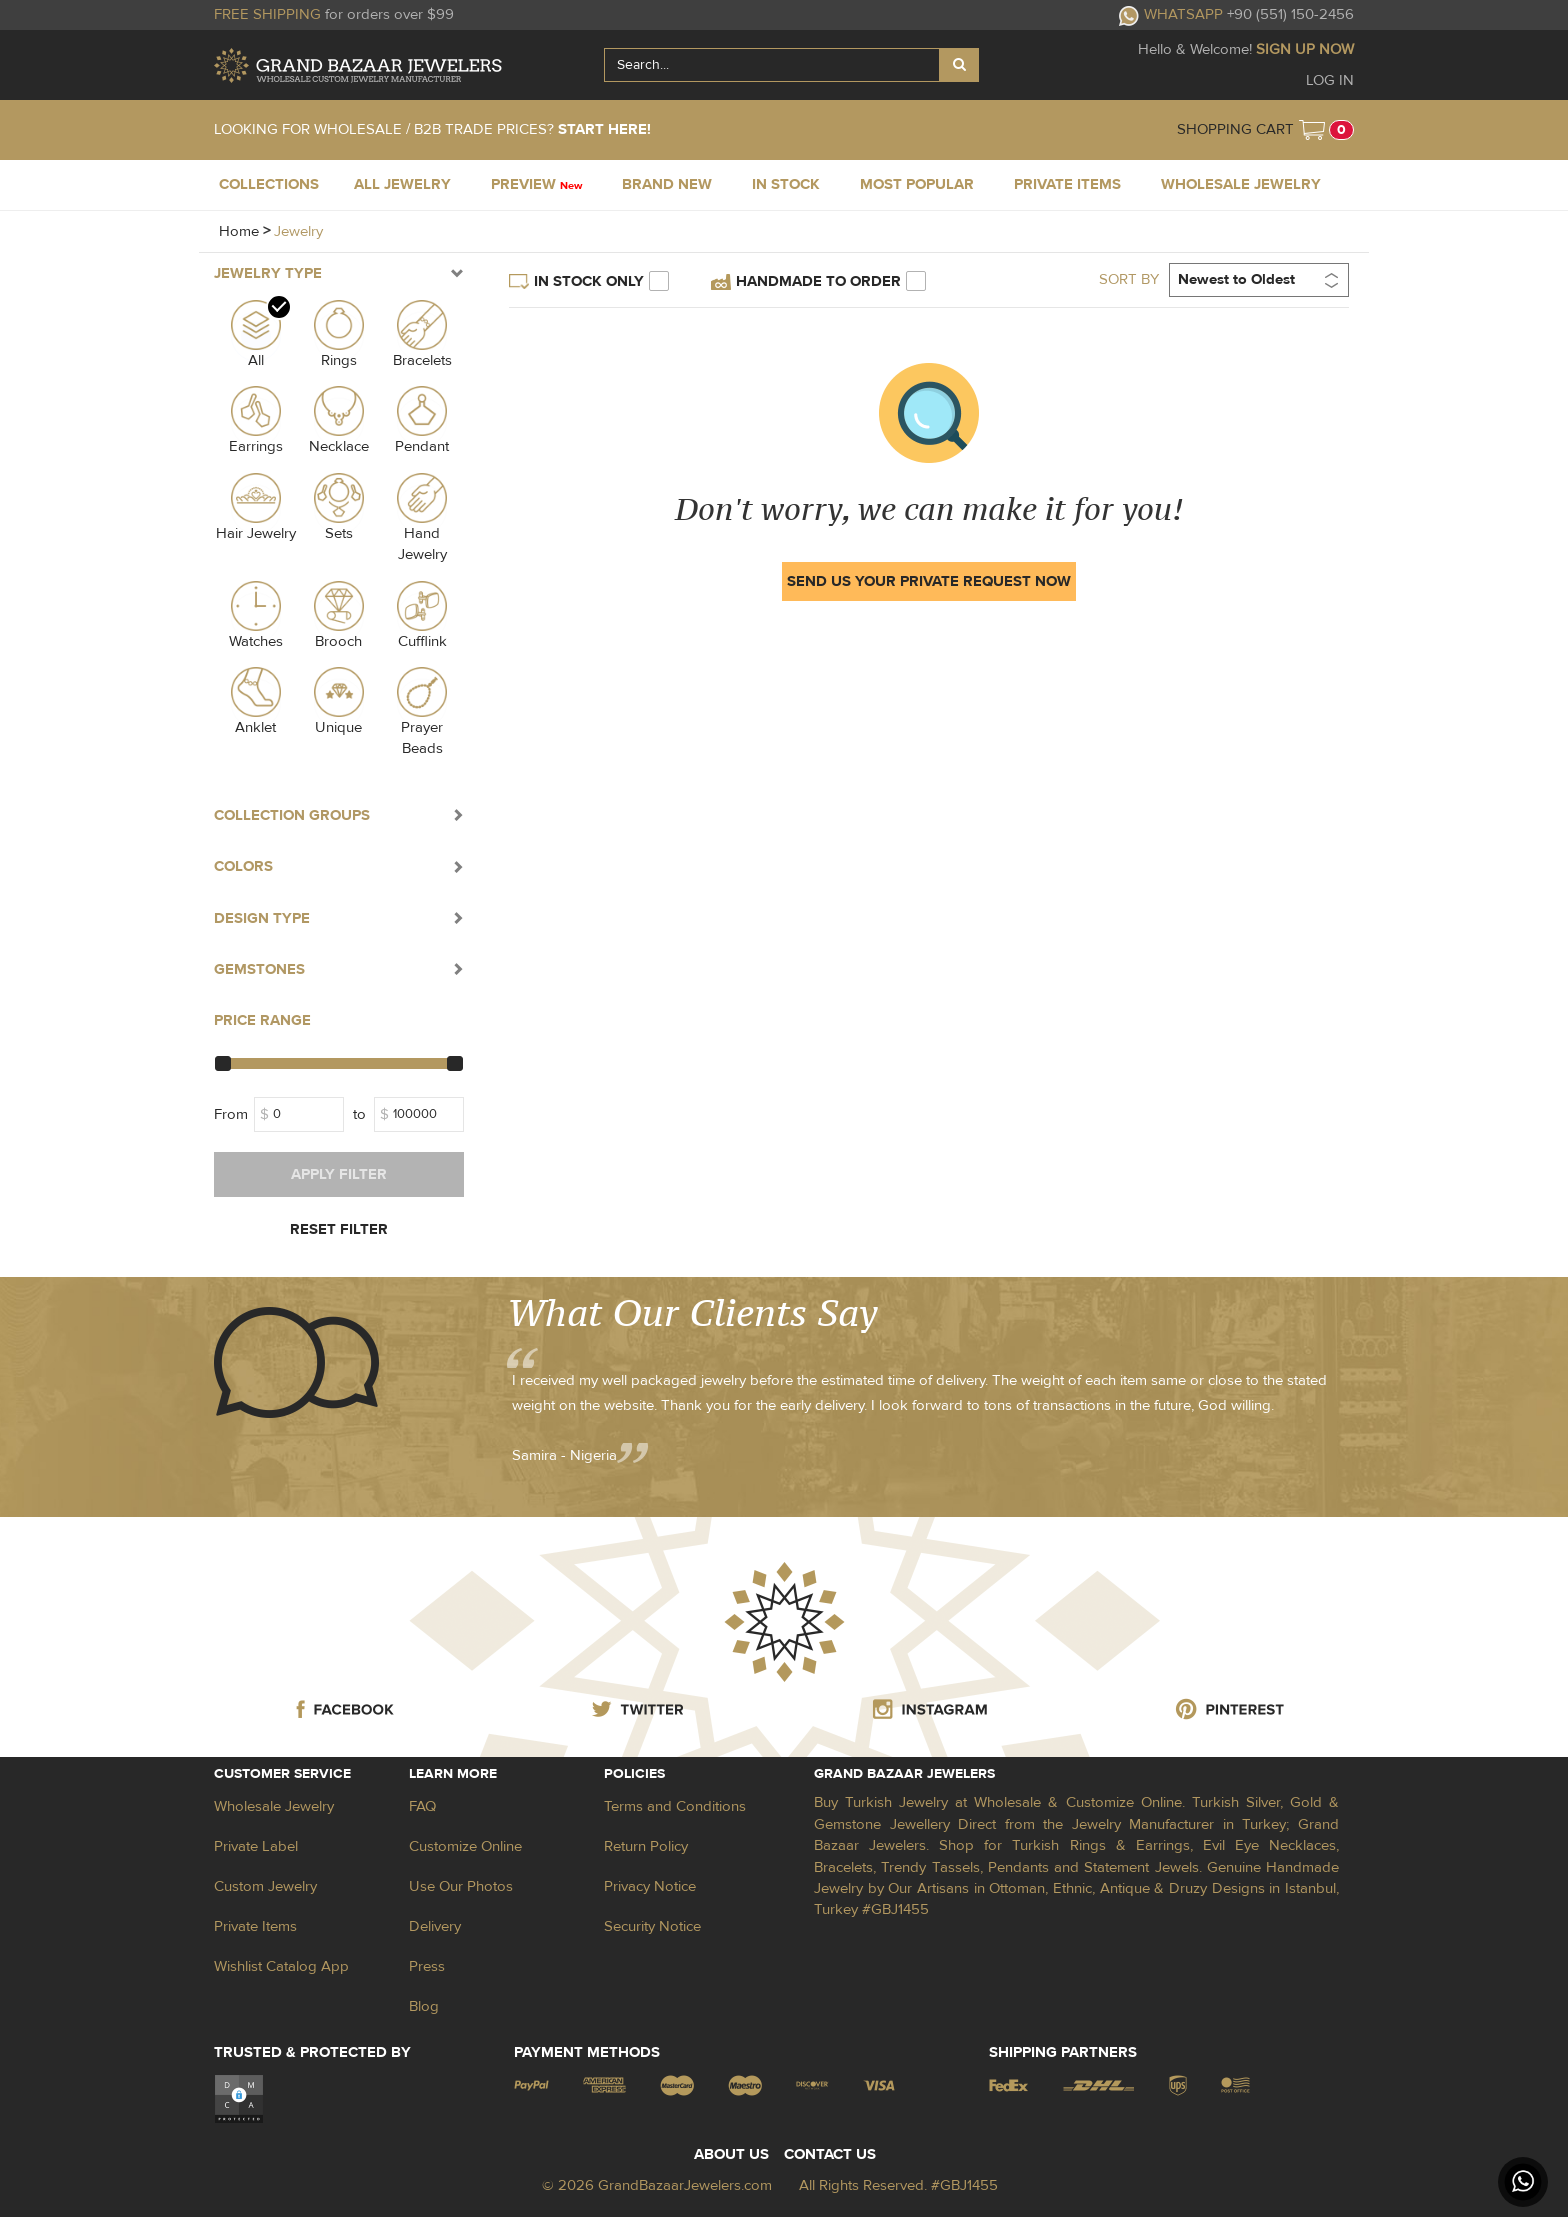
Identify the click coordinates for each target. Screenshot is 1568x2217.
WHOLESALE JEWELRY (1241, 184)
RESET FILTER (339, 1229)
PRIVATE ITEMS (1067, 184)
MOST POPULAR (917, 184)
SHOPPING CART (1235, 129)
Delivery (435, 1926)
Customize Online (465, 1846)
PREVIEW (536, 184)
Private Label (256, 1846)
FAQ (422, 1806)
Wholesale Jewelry (274, 1806)
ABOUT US (731, 2154)
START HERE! (604, 129)
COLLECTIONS (269, 184)
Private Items (255, 1926)
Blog (424, 2006)
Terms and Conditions (675, 1806)
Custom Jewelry (265, 1886)
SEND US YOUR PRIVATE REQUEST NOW (929, 581)
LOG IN (1330, 80)
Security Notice (652, 1926)
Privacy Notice (650, 1886)
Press (427, 1966)
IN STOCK (786, 184)
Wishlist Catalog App (281, 1966)
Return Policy (646, 1846)
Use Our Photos (461, 1886)
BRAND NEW (667, 184)
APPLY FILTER (339, 1174)
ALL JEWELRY (402, 184)
